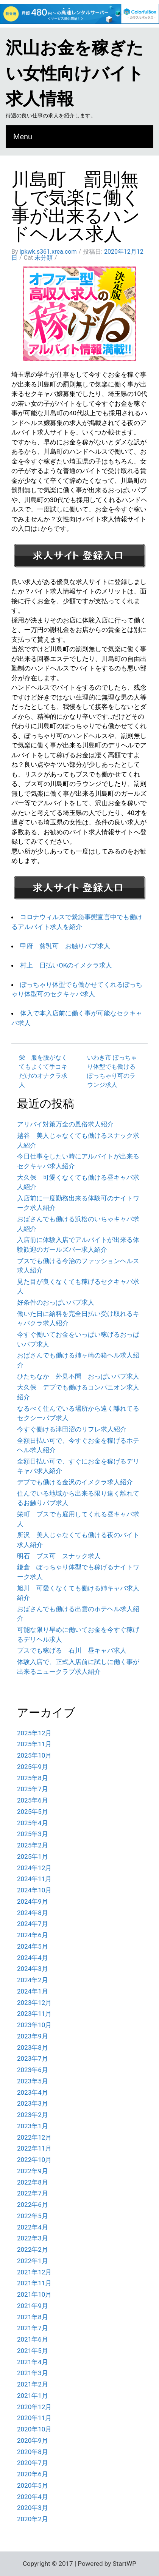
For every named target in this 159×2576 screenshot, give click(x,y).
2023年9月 (32, 2036)
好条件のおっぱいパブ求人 (55, 1302)
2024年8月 (32, 1913)
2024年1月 (32, 1991)
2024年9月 (32, 1901)
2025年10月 (34, 1755)
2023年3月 (32, 2103)
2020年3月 (32, 2507)
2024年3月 (32, 1968)
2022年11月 (34, 2148)
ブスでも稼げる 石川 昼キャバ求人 (71, 1650)
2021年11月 (34, 2283)
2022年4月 (32, 2227)
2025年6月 (32, 1800)
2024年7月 (32, 1923)
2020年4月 (32, 2497)
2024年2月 (32, 1980)
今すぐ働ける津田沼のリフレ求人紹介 (71, 1429)
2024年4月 (32, 1957)
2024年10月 (34, 1890)
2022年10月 (34, 2159)
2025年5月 (32, 1811)
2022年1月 (32, 2261)
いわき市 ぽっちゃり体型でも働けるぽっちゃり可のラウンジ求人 (112, 1071)
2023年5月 (32, 2081)
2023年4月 (32, 2092)
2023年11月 (34, 2013)
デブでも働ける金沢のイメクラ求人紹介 (75, 1482)
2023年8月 (32, 2047)
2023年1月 (32, 2126)
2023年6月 (32, 2070)
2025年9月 (32, 1766)
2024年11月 (34, 1879)
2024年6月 (32, 1935)
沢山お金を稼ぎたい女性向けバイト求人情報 (75, 73)
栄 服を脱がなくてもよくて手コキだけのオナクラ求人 (43, 1071)
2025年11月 (34, 1744)
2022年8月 (32, 2182)
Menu (22, 136)
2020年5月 (32, 2485)
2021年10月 (34, 2294)
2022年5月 (32, 2216)
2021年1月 (32, 2395)
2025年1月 (32, 1856)
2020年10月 (34, 2429)
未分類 (43, 257)
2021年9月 (32, 2305)
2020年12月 (34, 2407)
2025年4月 (32, 1823)
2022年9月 (32, 2171)
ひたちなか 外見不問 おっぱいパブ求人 (78, 1376)
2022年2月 (32, 2249)
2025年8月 (32, 1778)
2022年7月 (32, 2193)
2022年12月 (34, 2137)
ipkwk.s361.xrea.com (48, 251)
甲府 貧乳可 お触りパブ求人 (65, 946)
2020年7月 (32, 2463)
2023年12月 (34, 2002)
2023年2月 (32, 2114)
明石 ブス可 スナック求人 (59, 1556)
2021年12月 (34, 2272)
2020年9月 (32, 2440)
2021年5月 (32, 2350)
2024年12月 (34, 1868)
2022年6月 (32, 2204)
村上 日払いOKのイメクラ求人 (66, 965)
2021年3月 (32, 2373)
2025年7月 (32, 1789)
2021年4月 (32, 2362)
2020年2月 (32, 2519)
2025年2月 (32, 1845)
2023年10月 (34, 2025)
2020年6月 (32, 2474)
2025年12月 (34, 1733)
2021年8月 (32, 2317)
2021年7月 (32, 2328)
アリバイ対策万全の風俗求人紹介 (65, 1124)
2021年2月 (32, 2384)
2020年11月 (34, 2418)
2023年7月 (32, 2058)
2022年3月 (32, 2238)
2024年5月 (32, 1946)
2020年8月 (32, 2452)
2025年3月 (32, 1834)
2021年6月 (32, 2339)
